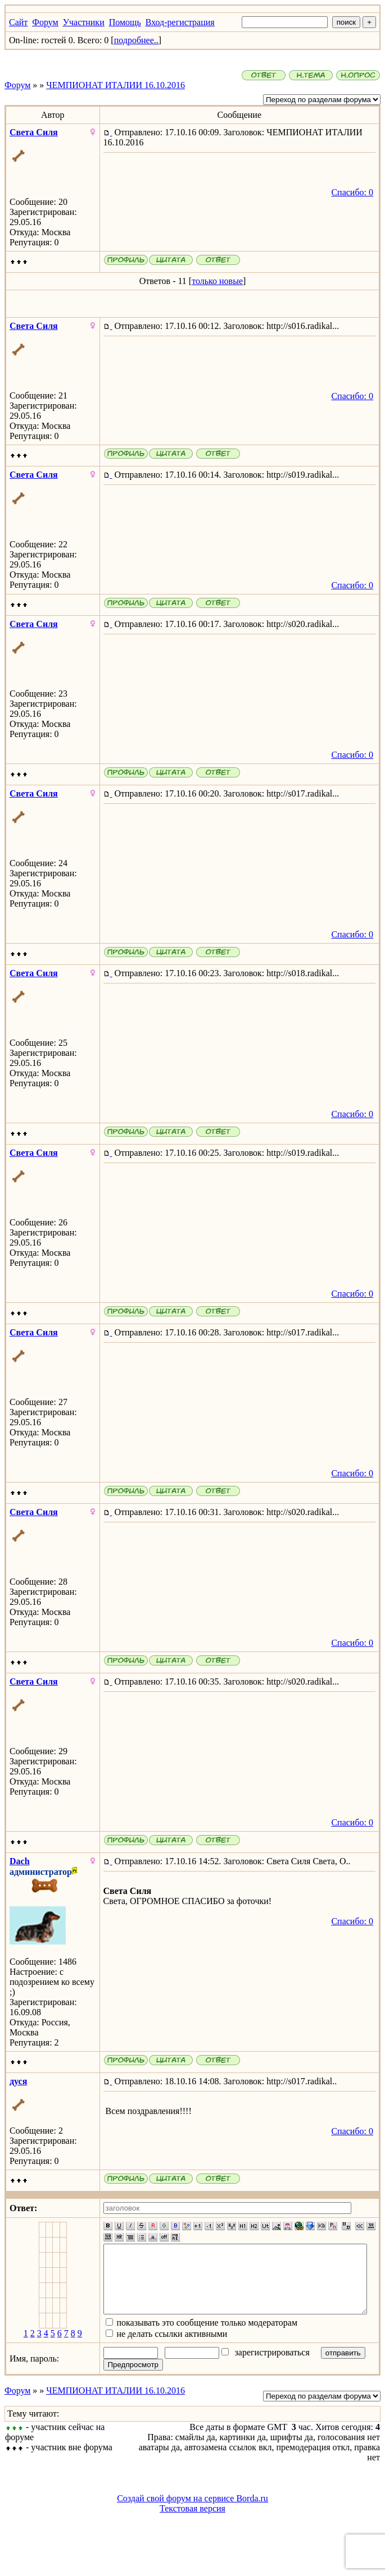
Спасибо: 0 (357, 192)
